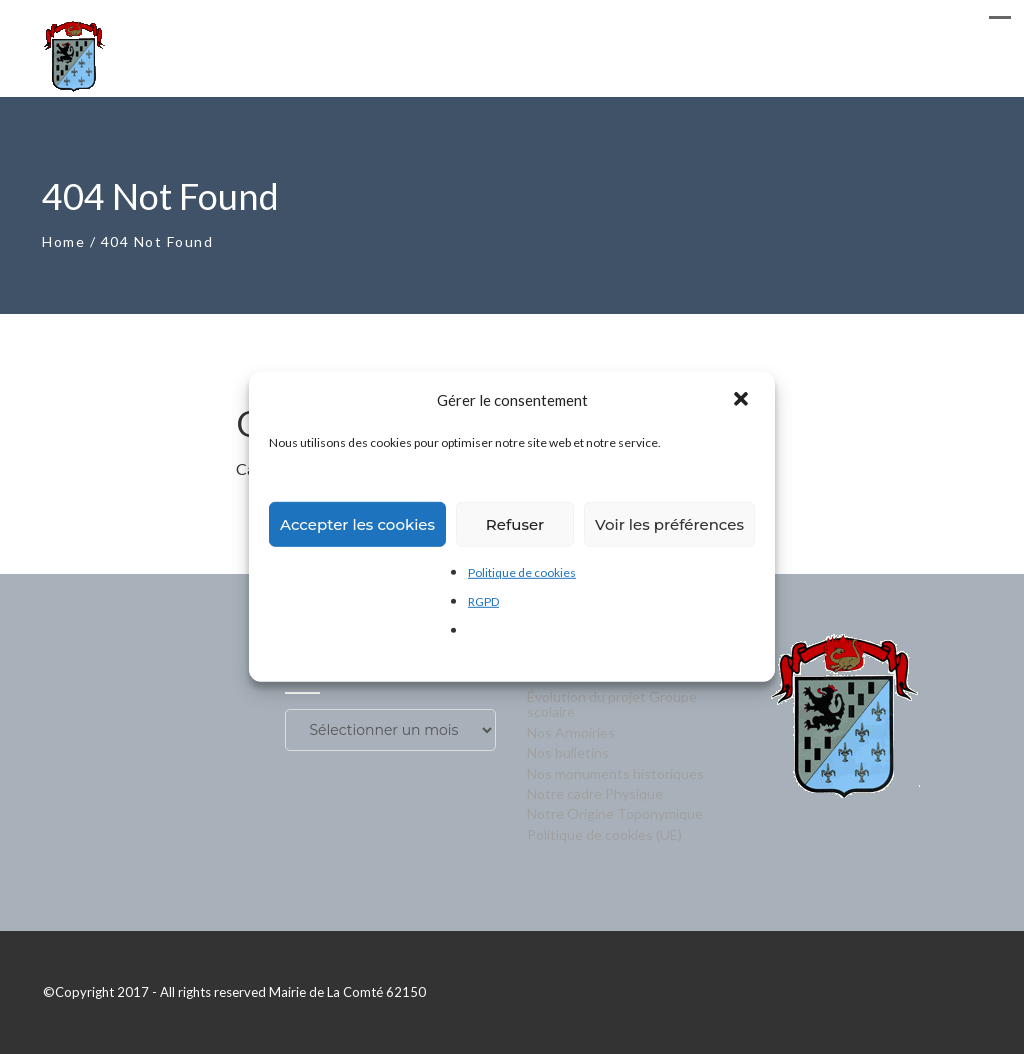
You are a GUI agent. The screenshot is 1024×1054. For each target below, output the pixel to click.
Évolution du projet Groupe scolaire (612, 704)
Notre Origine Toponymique (615, 813)
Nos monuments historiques (615, 773)
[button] (743, 400)
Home (63, 241)
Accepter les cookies (357, 523)
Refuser (515, 523)
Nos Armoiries (571, 732)
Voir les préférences (669, 523)
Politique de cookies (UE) (604, 834)
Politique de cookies (522, 572)
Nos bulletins (568, 752)
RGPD (483, 601)
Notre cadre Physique (595, 793)
